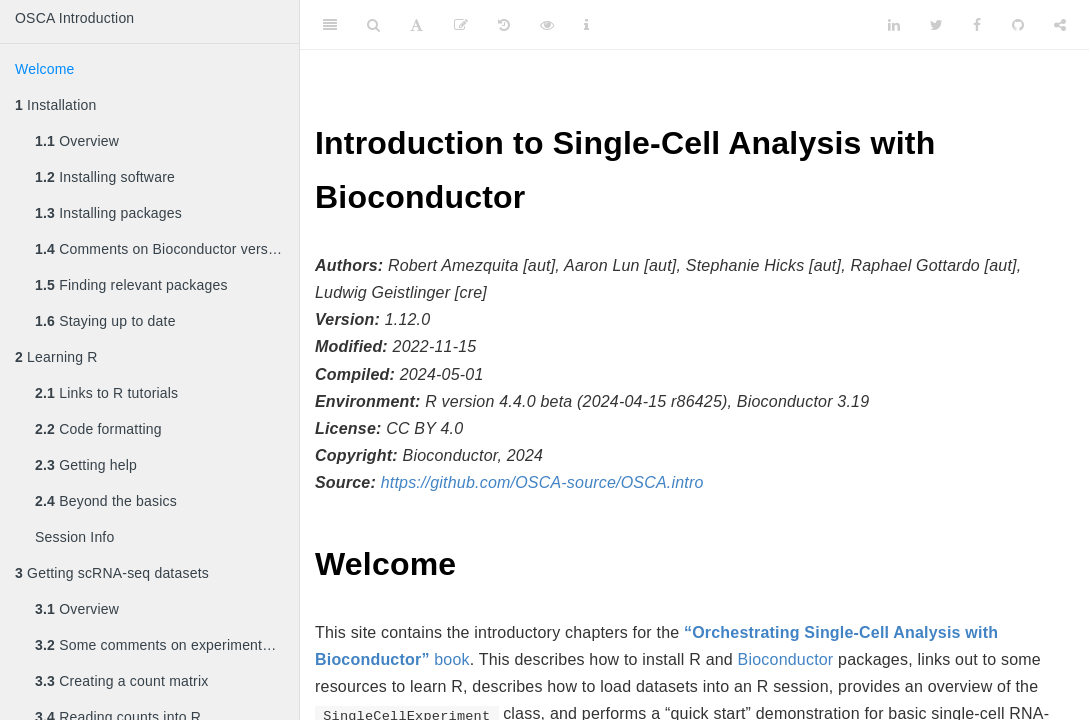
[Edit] (461, 25)
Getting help (86, 465)
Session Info (74, 537)
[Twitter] (936, 25)
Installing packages (108, 213)
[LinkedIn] (894, 25)
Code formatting (98, 429)
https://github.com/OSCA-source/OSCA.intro (542, 482)
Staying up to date (105, 321)
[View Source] (547, 25)
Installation (55, 105)
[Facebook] (977, 25)
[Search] (373, 25)
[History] (504, 25)
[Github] (1018, 25)
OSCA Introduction (74, 18)
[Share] (1060, 25)
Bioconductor (786, 659)
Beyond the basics (106, 501)
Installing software (105, 177)
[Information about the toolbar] (586, 25)
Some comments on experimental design (167, 645)
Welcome (45, 69)
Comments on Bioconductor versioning (167, 249)
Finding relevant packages (131, 285)
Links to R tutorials (106, 393)
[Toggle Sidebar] (330, 25)
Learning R (56, 357)
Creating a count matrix (121, 681)
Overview (77, 141)
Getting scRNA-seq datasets (112, 573)
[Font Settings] (416, 25)
